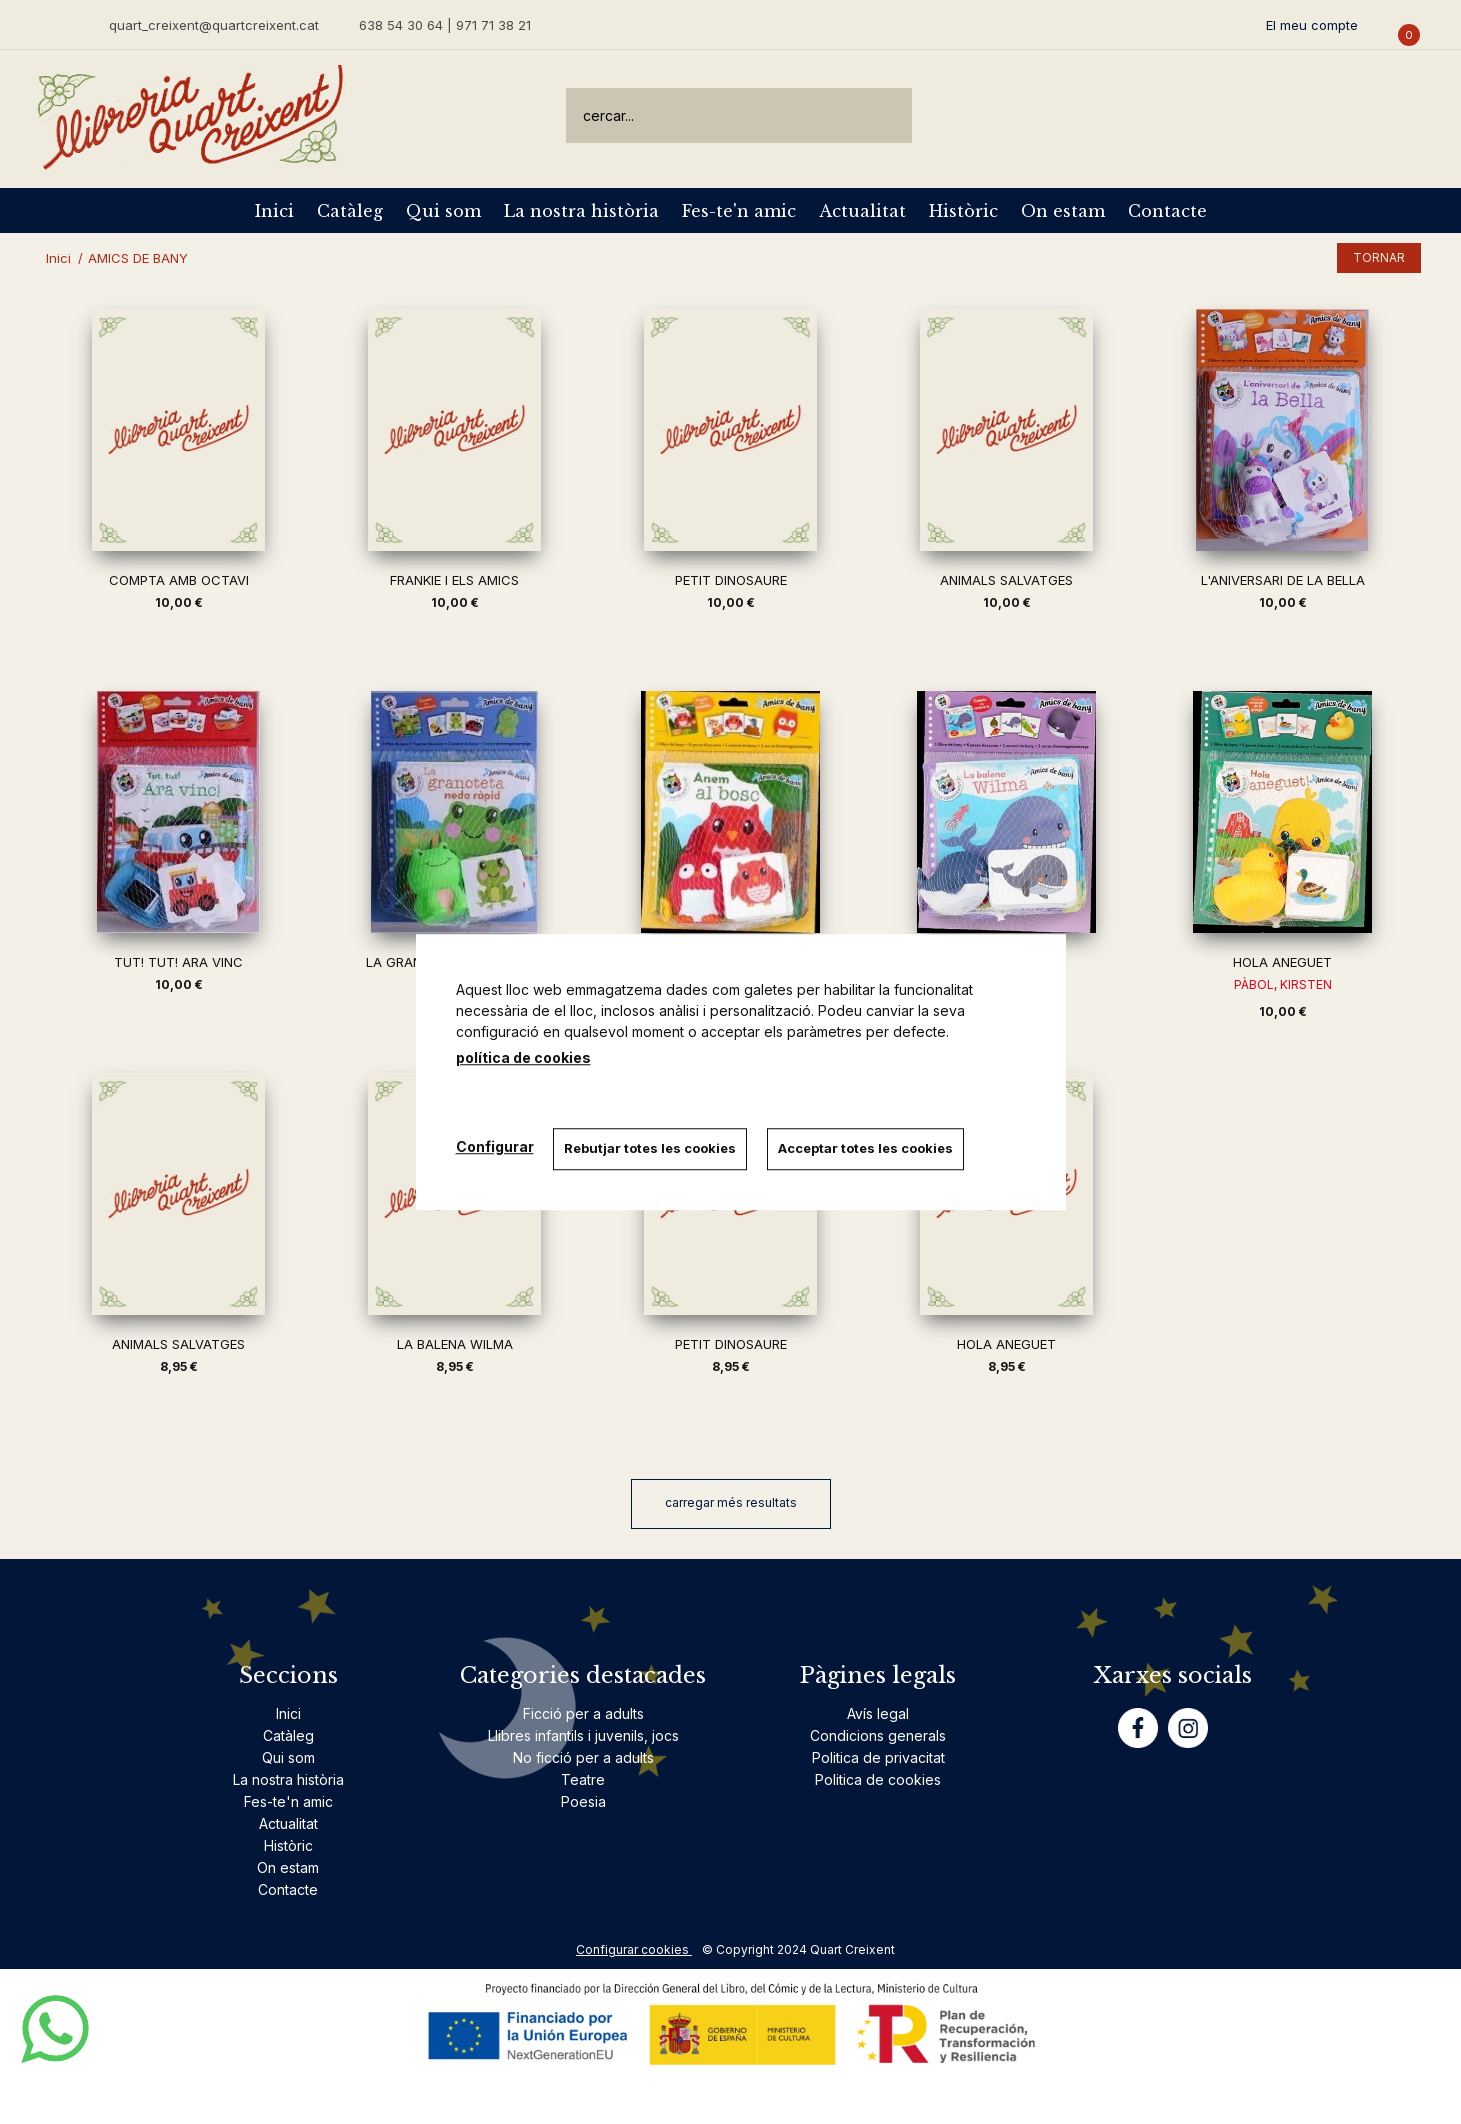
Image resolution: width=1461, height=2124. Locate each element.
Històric (963, 211)
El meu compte (1312, 25)
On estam (1063, 211)
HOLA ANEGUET (1282, 962)
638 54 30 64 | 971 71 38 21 (445, 25)
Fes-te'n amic (739, 211)
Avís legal (878, 1713)
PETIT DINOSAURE (731, 580)
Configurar (495, 1146)
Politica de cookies (878, 1779)
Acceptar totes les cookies (866, 1148)
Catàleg (350, 211)
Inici (274, 211)
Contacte (1167, 211)
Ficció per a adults (583, 1713)
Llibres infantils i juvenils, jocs (583, 1735)
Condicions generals (878, 1735)
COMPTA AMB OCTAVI (179, 580)
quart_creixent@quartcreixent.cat (214, 24)
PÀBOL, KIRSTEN (1283, 984)
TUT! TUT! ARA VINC (178, 962)
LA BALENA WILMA (455, 1344)
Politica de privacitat (878, 1757)
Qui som (443, 211)
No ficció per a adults (583, 1757)
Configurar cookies (634, 1949)
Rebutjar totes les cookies (651, 1148)
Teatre (583, 1779)
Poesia (583, 1801)
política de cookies (523, 1057)
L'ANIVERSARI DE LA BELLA (1283, 580)
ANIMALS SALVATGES (1006, 580)
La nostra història (581, 211)
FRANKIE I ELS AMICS (454, 580)
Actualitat (862, 211)
